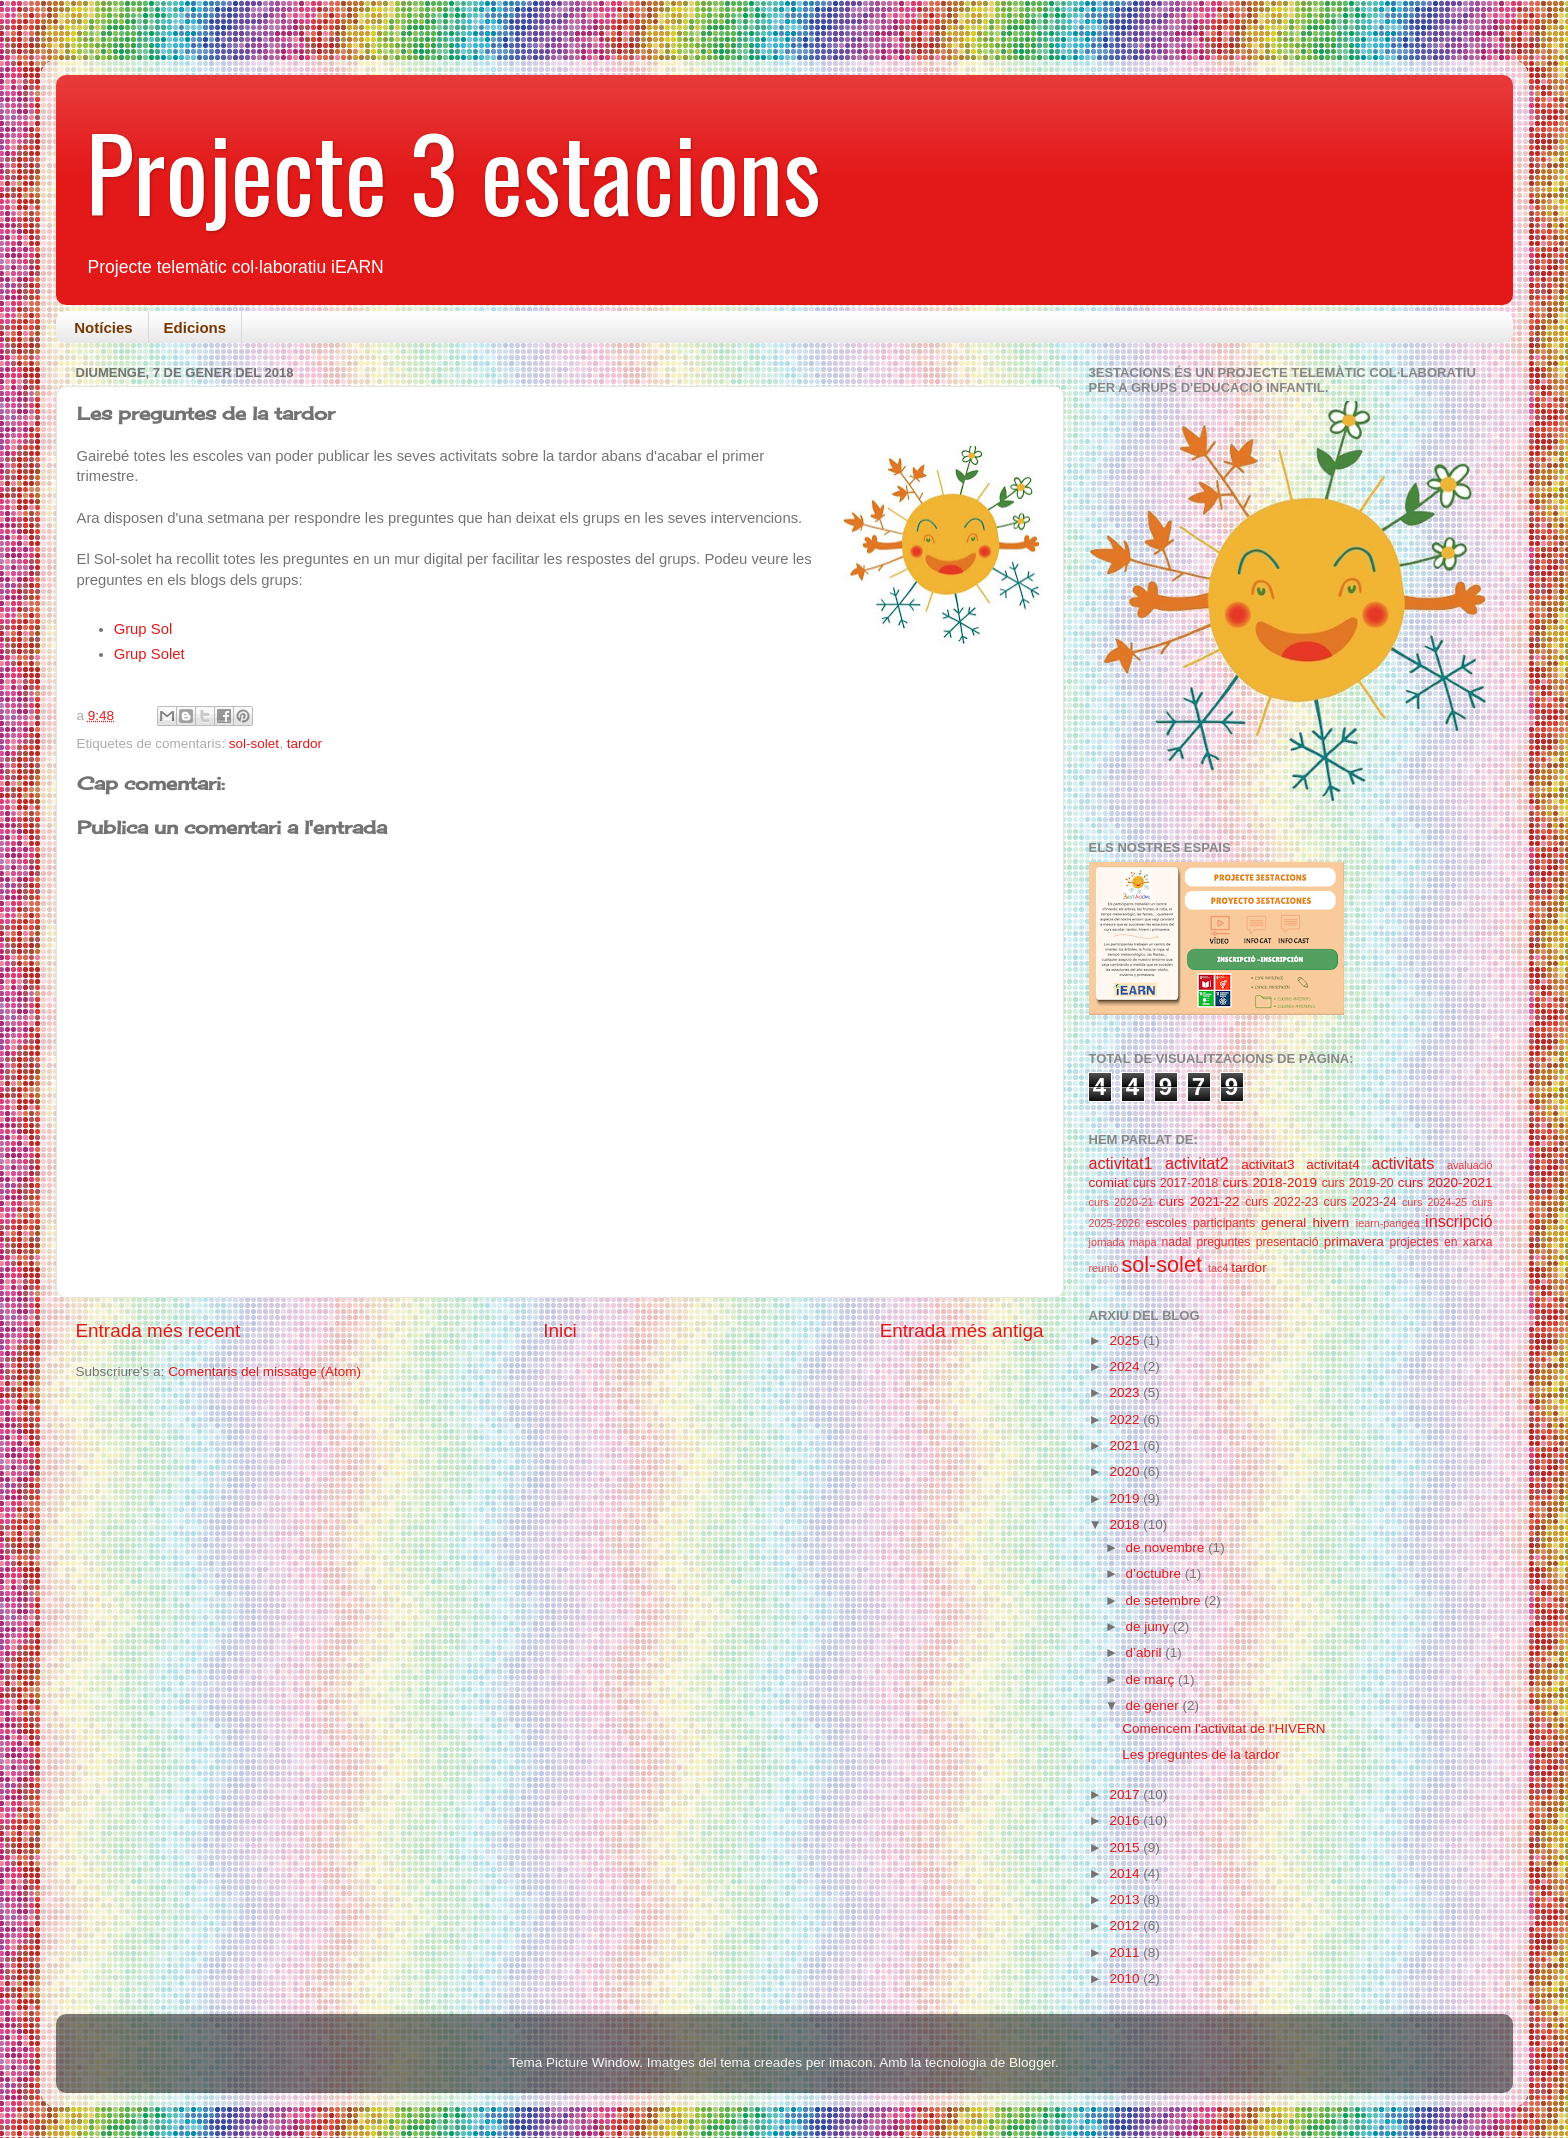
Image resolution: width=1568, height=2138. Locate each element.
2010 (1126, 1978)
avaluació (1470, 1165)
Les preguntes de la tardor (1201, 1754)
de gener (1154, 1705)
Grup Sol (143, 629)
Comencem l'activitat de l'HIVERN (1223, 1728)
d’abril (1146, 1652)
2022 (1126, 1419)
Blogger (1032, 2062)
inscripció (1458, 1221)
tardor (304, 743)
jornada (1107, 1242)
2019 (1126, 1498)
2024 (1126, 1366)
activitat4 (1332, 1164)
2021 (1126, 1445)
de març (1152, 1679)
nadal (1176, 1242)
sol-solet (254, 743)
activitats (1402, 1163)
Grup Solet (149, 654)
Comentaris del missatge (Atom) (264, 1371)
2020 (1126, 1471)
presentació (1287, 1242)
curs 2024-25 (1434, 1202)
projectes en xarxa (1440, 1242)
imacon (851, 2062)
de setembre (1165, 1600)
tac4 (1218, 1268)
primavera (1354, 1241)
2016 (1126, 1820)
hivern (1331, 1222)
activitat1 (1121, 1163)
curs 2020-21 (1121, 1202)
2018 (1126, 1524)
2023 (1126, 1392)
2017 (1126, 1794)
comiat (1109, 1182)
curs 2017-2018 (1175, 1183)
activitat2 (1197, 1163)
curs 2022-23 (1281, 1202)
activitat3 (1267, 1164)
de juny (1149, 1626)
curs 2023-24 (1360, 1202)
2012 (1126, 1925)
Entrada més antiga (962, 1330)
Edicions (195, 327)
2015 (1126, 1847)
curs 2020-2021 (1445, 1182)
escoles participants (1200, 1223)
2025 (1126, 1340)
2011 (1126, 1952)
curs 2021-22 (1199, 1201)
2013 (1126, 1899)
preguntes (1223, 1242)
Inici (560, 1330)
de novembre (1167, 1547)
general (1283, 1222)
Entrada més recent (158, 1330)
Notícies (103, 327)
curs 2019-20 (1358, 1183)
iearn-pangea (1388, 1223)
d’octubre (1155, 1573)
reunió (1104, 1268)
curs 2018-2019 (1269, 1182)
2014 (1126, 1873)
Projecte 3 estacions (453, 171)
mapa (1142, 1242)
